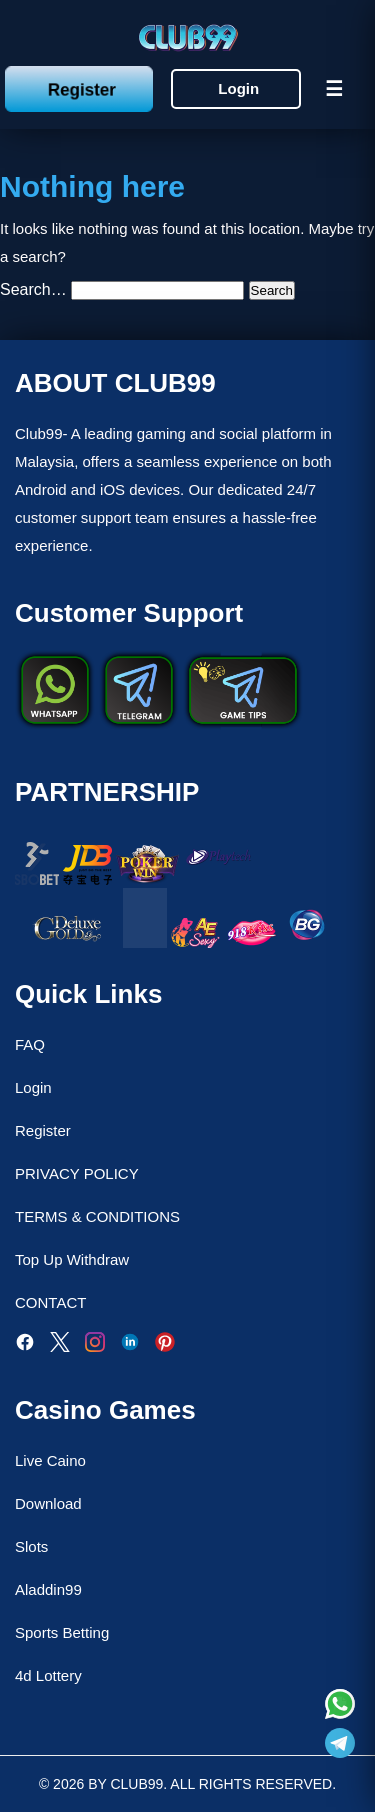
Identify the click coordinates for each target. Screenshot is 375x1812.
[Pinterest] (165, 1346)
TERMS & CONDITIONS (97, 1216)
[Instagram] (95, 1346)
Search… (33, 289)
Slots (31, 1546)
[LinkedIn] (130, 1346)
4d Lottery (48, 1675)
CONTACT (50, 1302)
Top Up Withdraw (72, 1259)
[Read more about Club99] (340, 1706)
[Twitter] (60, 1346)
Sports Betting (62, 1632)
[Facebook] (25, 1346)
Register (81, 88)
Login (238, 88)
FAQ (30, 1044)
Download (48, 1503)
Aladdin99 (48, 1589)
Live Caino (50, 1460)
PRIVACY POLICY (77, 1173)
